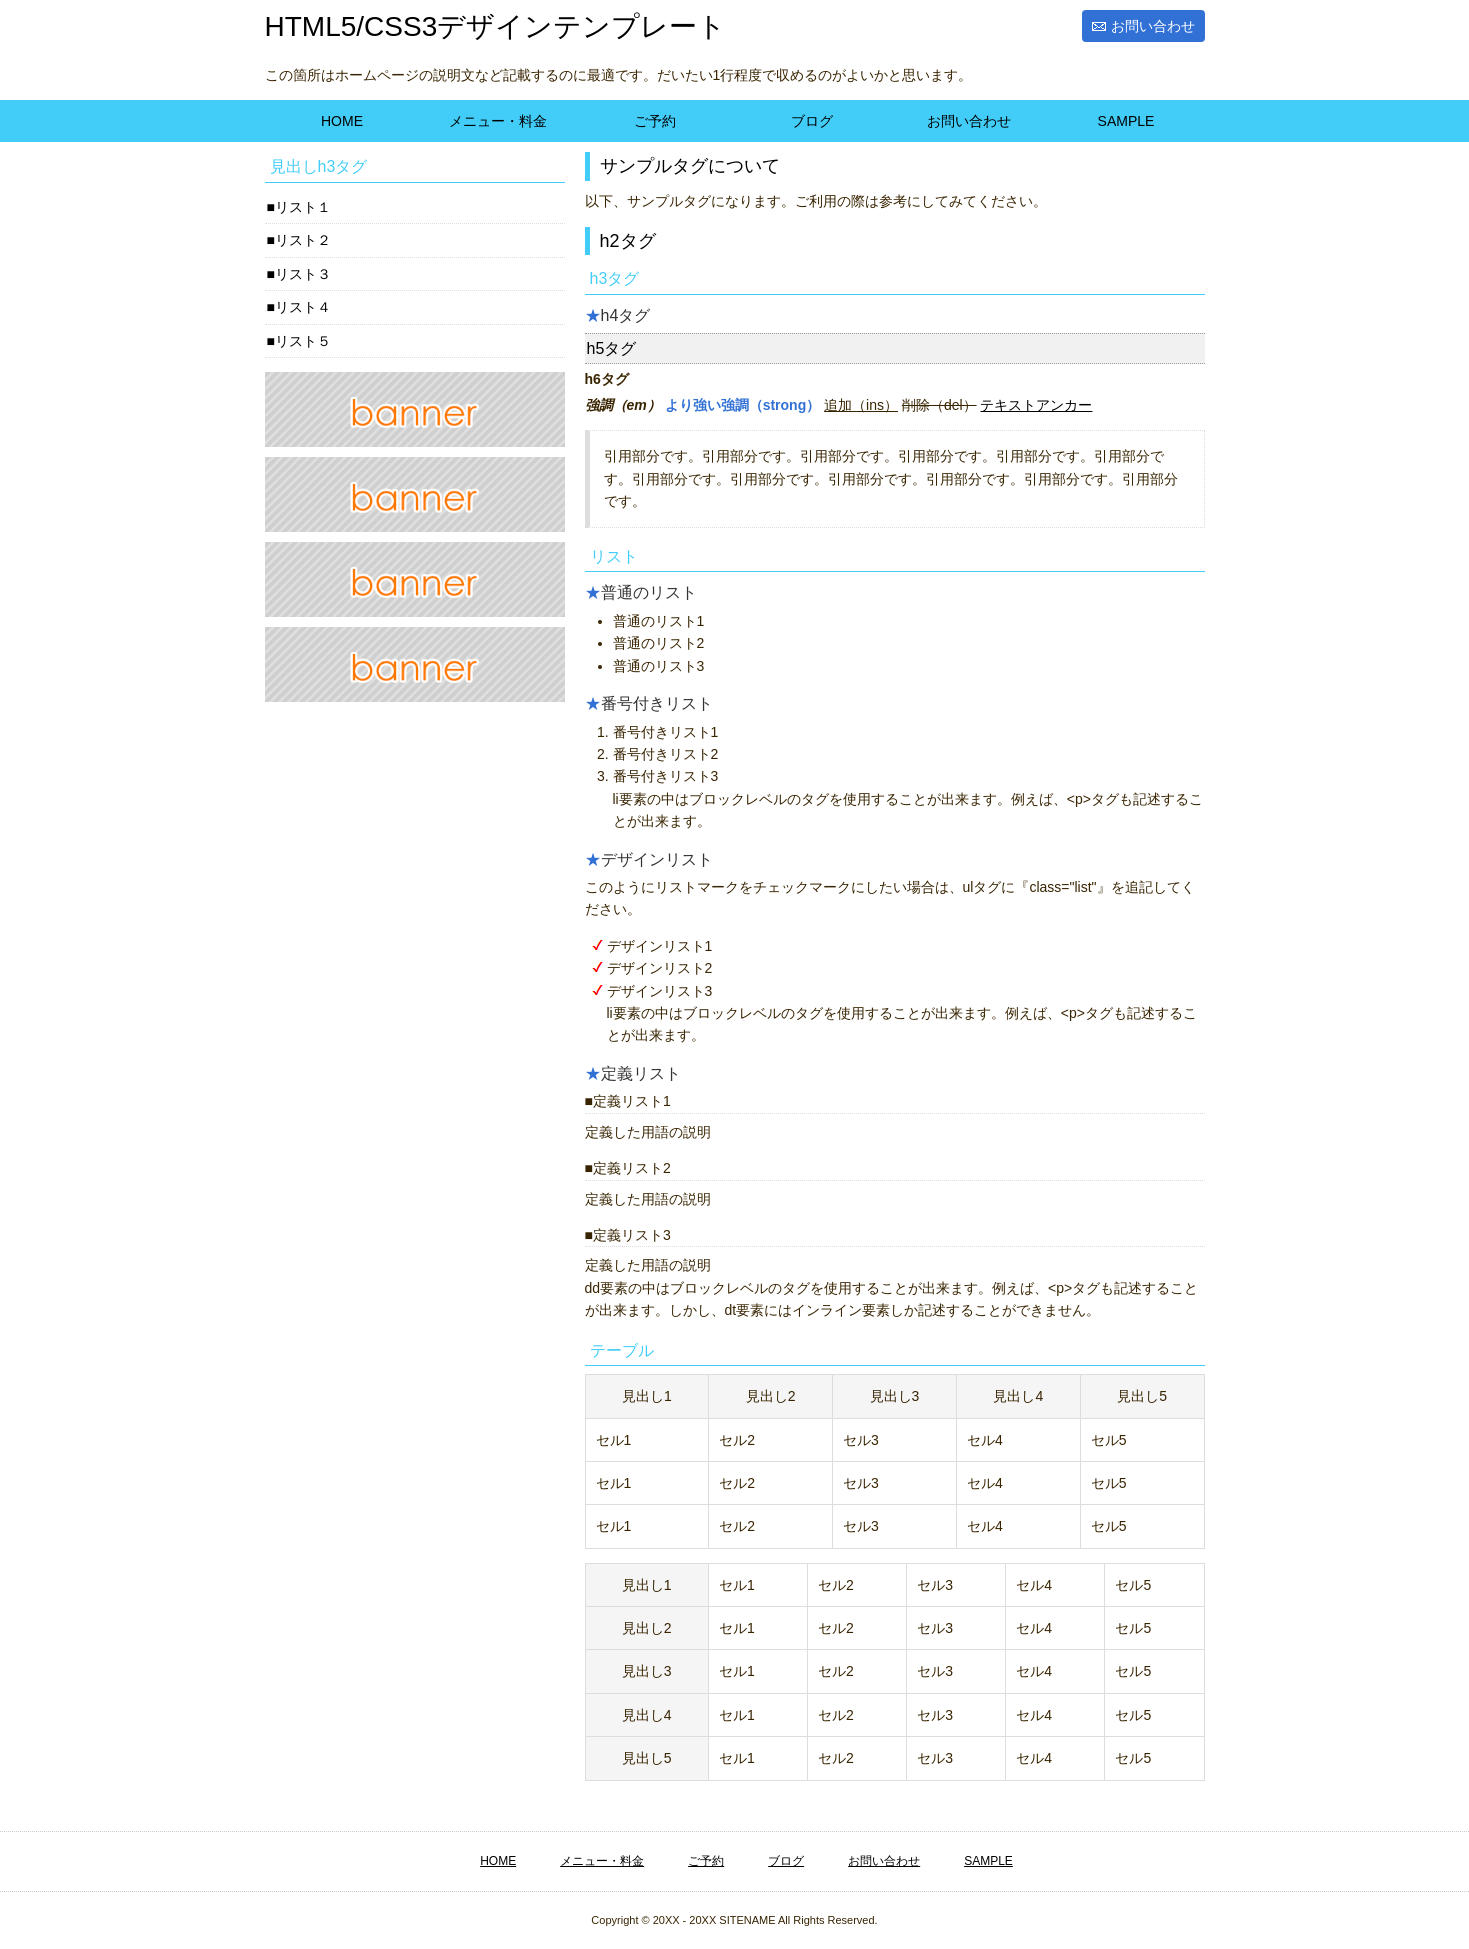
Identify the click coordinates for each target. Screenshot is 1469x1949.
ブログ (812, 121)
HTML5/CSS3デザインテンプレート (496, 26)
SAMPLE (1126, 121)
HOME (342, 121)
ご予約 (655, 121)
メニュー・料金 (498, 121)
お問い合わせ (1153, 26)
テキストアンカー (1036, 405)
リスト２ (303, 240)
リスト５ (303, 341)
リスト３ (303, 274)
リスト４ (303, 307)
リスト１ (303, 207)
